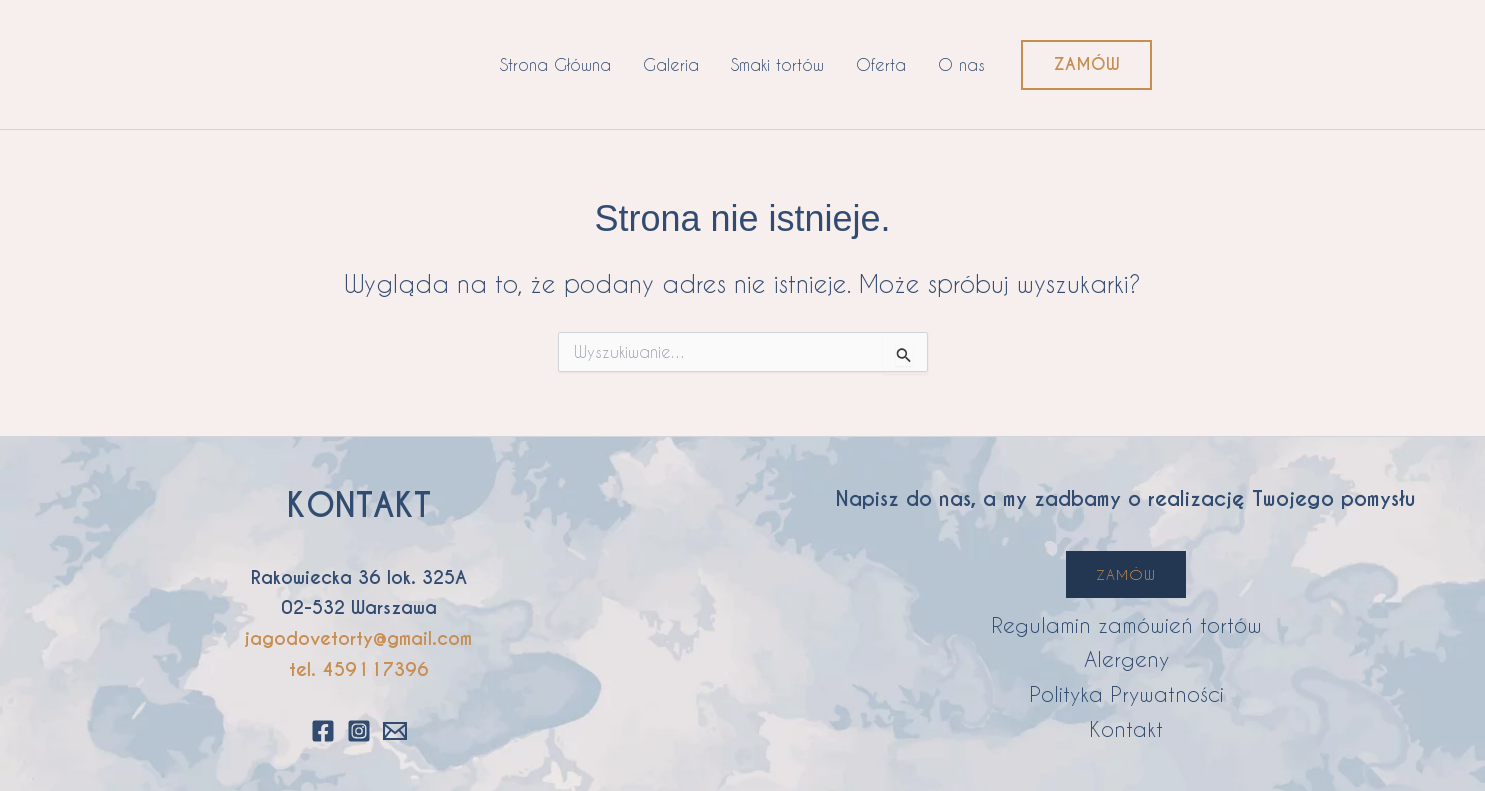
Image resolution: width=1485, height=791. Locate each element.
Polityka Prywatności (1126, 693)
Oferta (881, 64)
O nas (961, 64)
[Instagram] (359, 731)
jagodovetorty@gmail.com (358, 638)
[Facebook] (323, 731)
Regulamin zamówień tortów (1126, 624)
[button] (1086, 65)
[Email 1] (395, 731)
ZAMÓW (1126, 574)
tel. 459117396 (359, 669)
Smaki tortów (777, 64)
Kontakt (1126, 728)
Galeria (671, 64)
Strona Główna (555, 64)
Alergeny (1126, 658)
